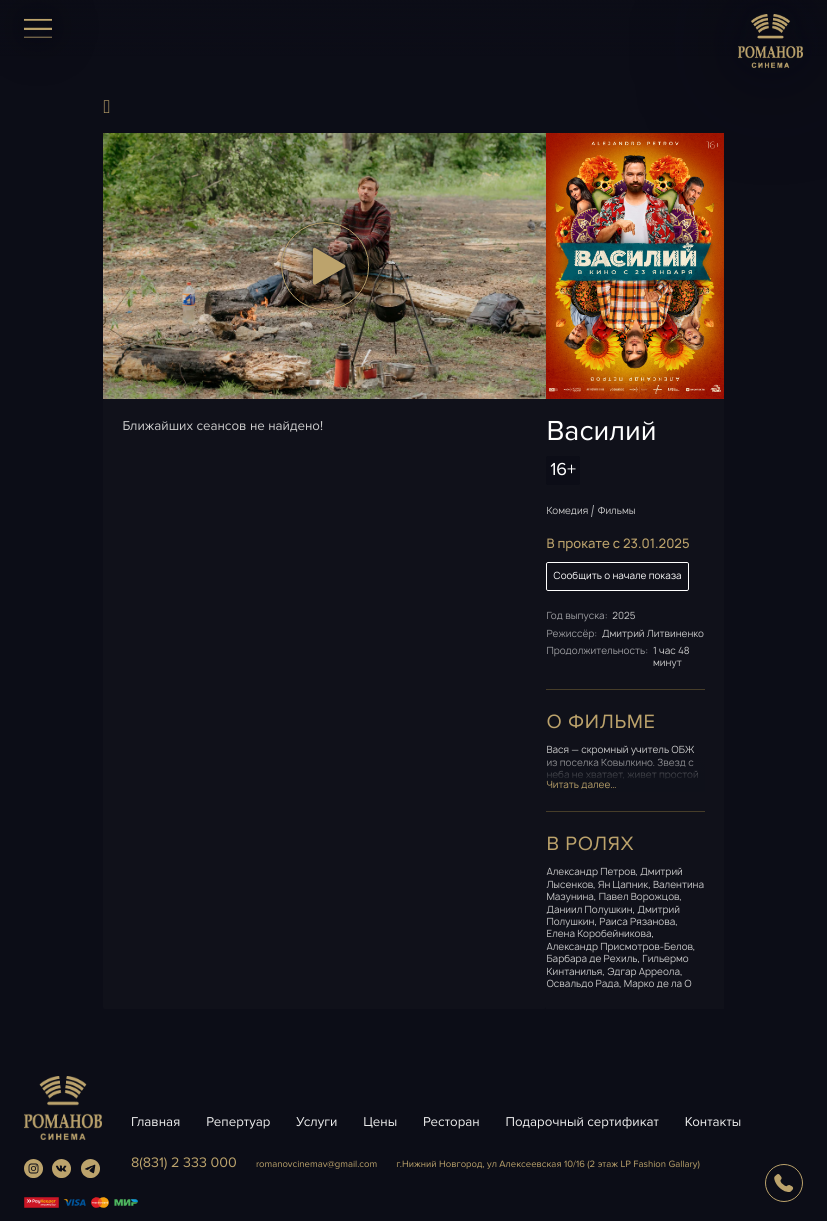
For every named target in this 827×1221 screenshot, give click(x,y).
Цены (380, 1122)
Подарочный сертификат (581, 1122)
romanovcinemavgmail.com (316, 1164)
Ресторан (451, 1122)
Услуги (316, 1122)
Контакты (713, 1122)
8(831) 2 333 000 (184, 1163)
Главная (155, 1122)
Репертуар (238, 1122)
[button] (324, 266)
